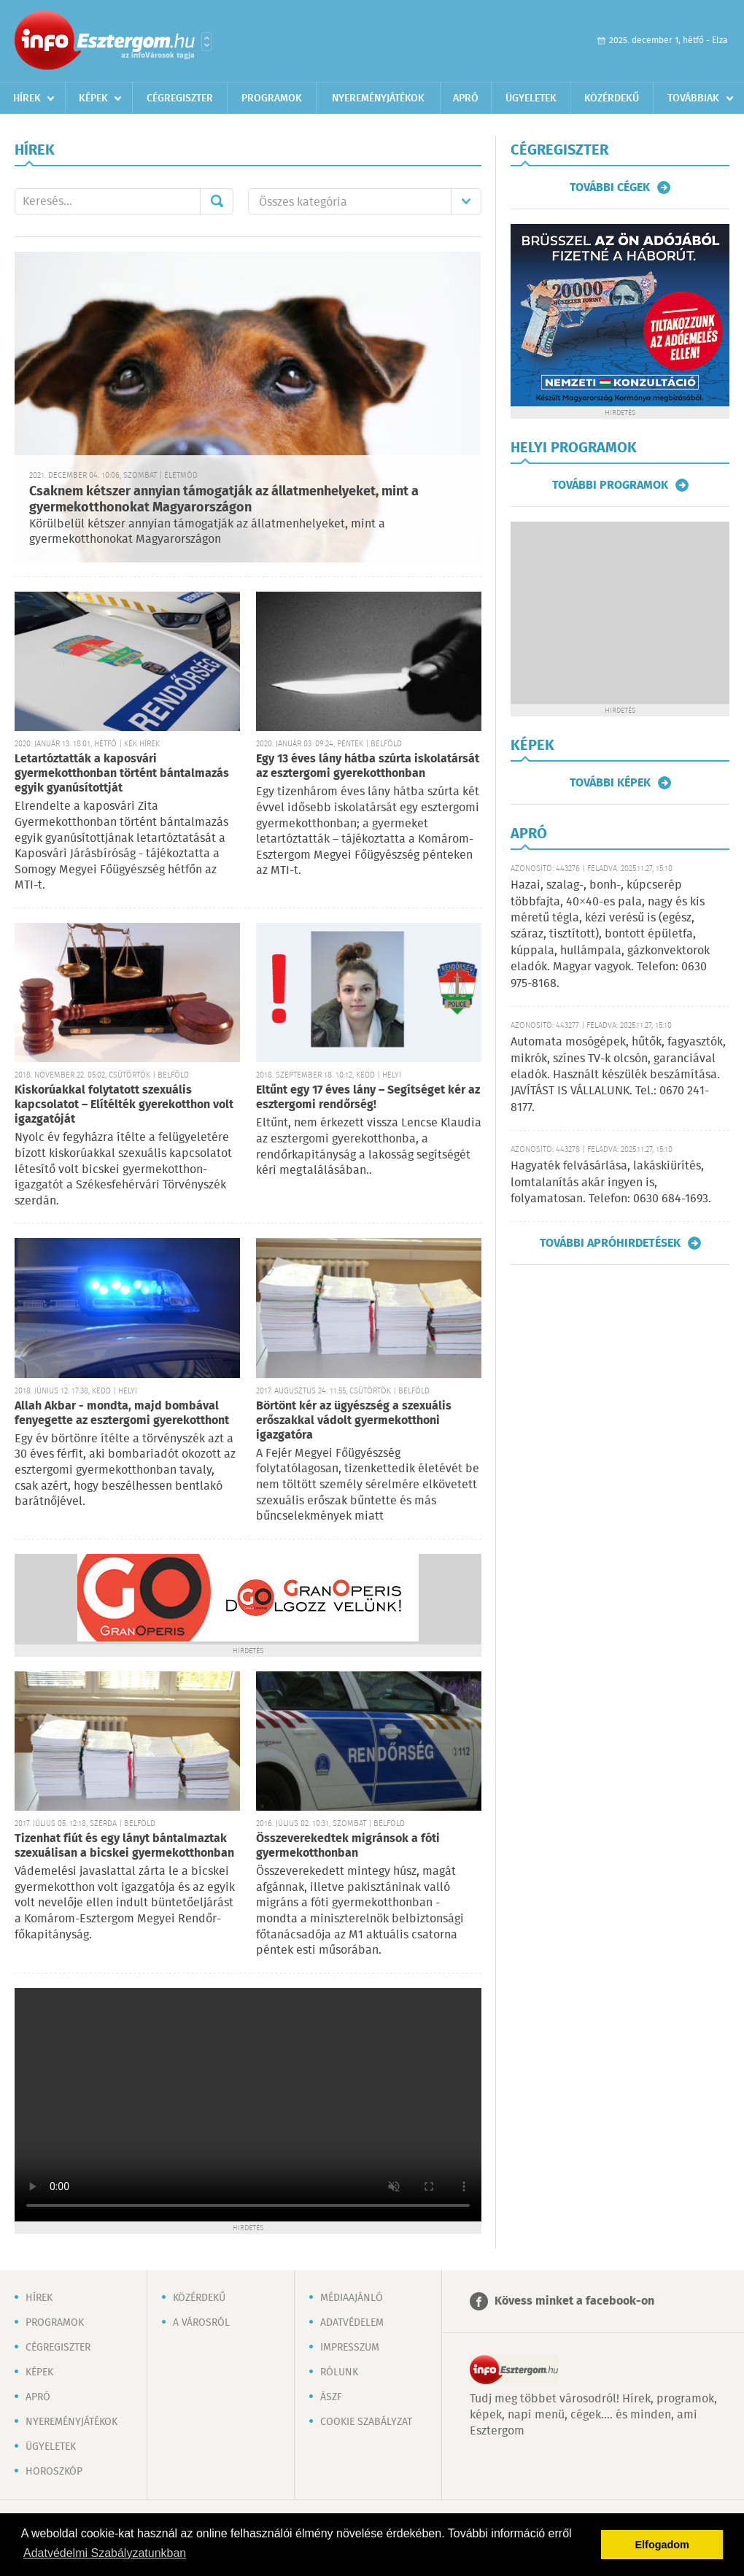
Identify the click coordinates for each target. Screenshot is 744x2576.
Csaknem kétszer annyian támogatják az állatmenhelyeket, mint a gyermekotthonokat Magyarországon (224, 500)
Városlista (206, 41)
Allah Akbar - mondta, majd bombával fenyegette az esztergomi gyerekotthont (122, 1413)
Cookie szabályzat (366, 2422)
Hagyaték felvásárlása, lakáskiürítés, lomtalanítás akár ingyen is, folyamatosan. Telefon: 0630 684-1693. (611, 1182)
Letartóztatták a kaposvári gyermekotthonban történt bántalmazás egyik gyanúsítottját (122, 773)
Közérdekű (611, 98)
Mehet (216, 201)
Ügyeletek (531, 98)
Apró (465, 98)
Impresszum (349, 2348)
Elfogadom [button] (662, 2544)
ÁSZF (331, 2397)
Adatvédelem (352, 2323)
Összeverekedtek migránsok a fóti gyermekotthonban (348, 1846)
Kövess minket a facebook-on (574, 2301)
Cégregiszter (180, 98)
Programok (271, 98)
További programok (610, 485)
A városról (201, 2323)
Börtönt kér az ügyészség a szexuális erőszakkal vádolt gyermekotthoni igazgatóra (354, 1420)
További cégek (610, 187)
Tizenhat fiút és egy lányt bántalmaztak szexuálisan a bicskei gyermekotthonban (124, 1846)
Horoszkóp (54, 2472)
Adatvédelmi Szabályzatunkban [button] (104, 2553)
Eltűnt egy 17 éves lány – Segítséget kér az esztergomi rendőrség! (368, 1097)
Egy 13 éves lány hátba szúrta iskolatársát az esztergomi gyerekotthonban (367, 766)
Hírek (27, 98)
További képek (610, 782)
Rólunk (339, 2372)
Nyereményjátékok (378, 98)
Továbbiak (693, 98)
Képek (93, 98)
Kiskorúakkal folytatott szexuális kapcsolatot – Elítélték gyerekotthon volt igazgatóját (124, 1105)
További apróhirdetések (610, 1243)
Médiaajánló (351, 2298)
